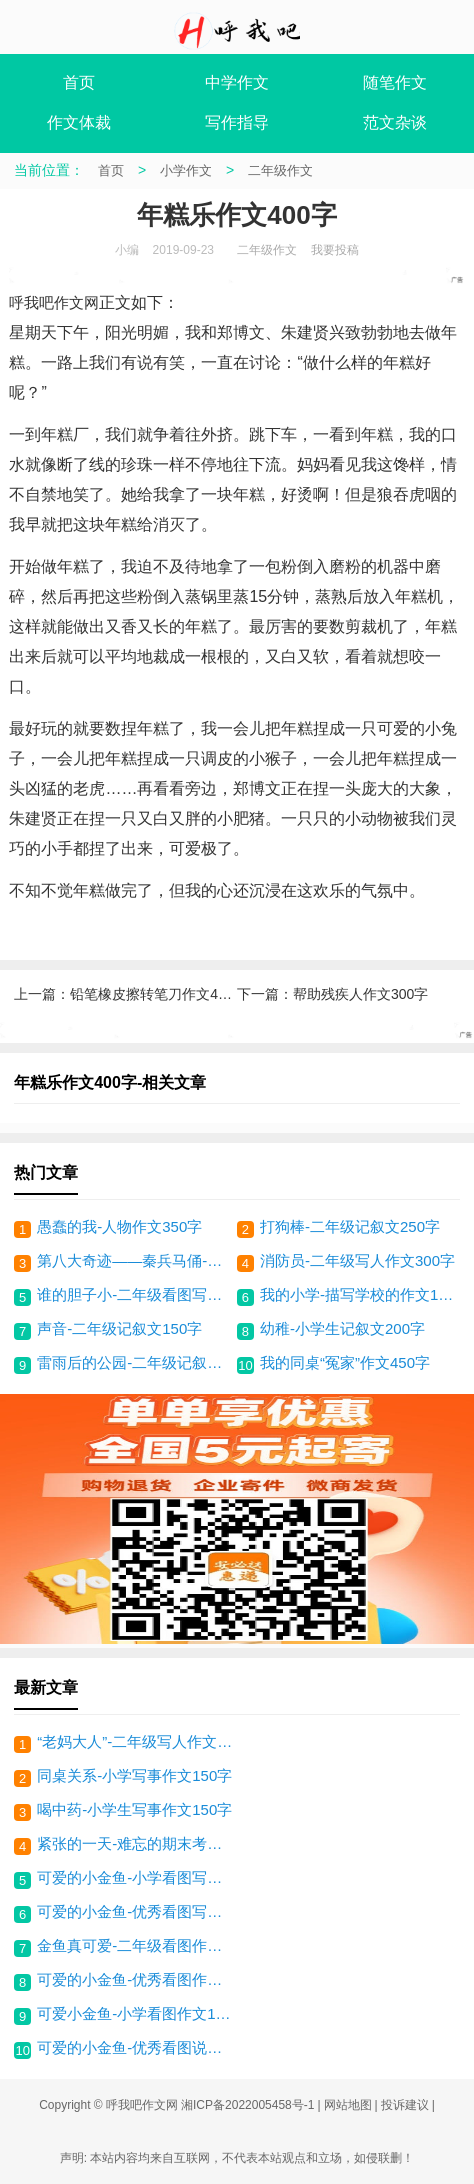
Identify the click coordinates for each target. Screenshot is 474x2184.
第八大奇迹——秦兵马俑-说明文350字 (134, 1260)
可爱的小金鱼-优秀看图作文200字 (137, 1979)
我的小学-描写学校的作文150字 (357, 1294)
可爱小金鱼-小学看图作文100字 (137, 2013)
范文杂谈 (395, 122)
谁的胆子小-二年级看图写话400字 (134, 1294)
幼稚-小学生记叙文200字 (342, 1328)
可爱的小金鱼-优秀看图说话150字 (137, 2047)
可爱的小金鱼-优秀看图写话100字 (137, 1911)
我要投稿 (335, 250)
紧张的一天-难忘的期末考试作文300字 (137, 1843)
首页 (79, 82)
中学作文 (237, 82)
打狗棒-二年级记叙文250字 (350, 1226)
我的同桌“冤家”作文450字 (345, 1362)
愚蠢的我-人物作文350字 (119, 1226)
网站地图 (348, 2105)
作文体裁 (79, 122)
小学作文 (186, 170)
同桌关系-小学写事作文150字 (134, 1775)
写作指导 (237, 122)
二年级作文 (280, 170)
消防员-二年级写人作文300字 (357, 1260)
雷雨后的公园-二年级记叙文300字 (134, 1362)
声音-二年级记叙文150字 (119, 1328)
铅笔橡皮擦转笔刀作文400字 (158, 994)
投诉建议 (405, 2105)
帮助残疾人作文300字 (360, 994)
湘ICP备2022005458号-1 (247, 2105)
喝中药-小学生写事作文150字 (134, 1809)
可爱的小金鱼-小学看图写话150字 (137, 1877)
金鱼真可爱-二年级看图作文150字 (137, 1945)
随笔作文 (395, 82)
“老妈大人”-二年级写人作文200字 (137, 1741)
